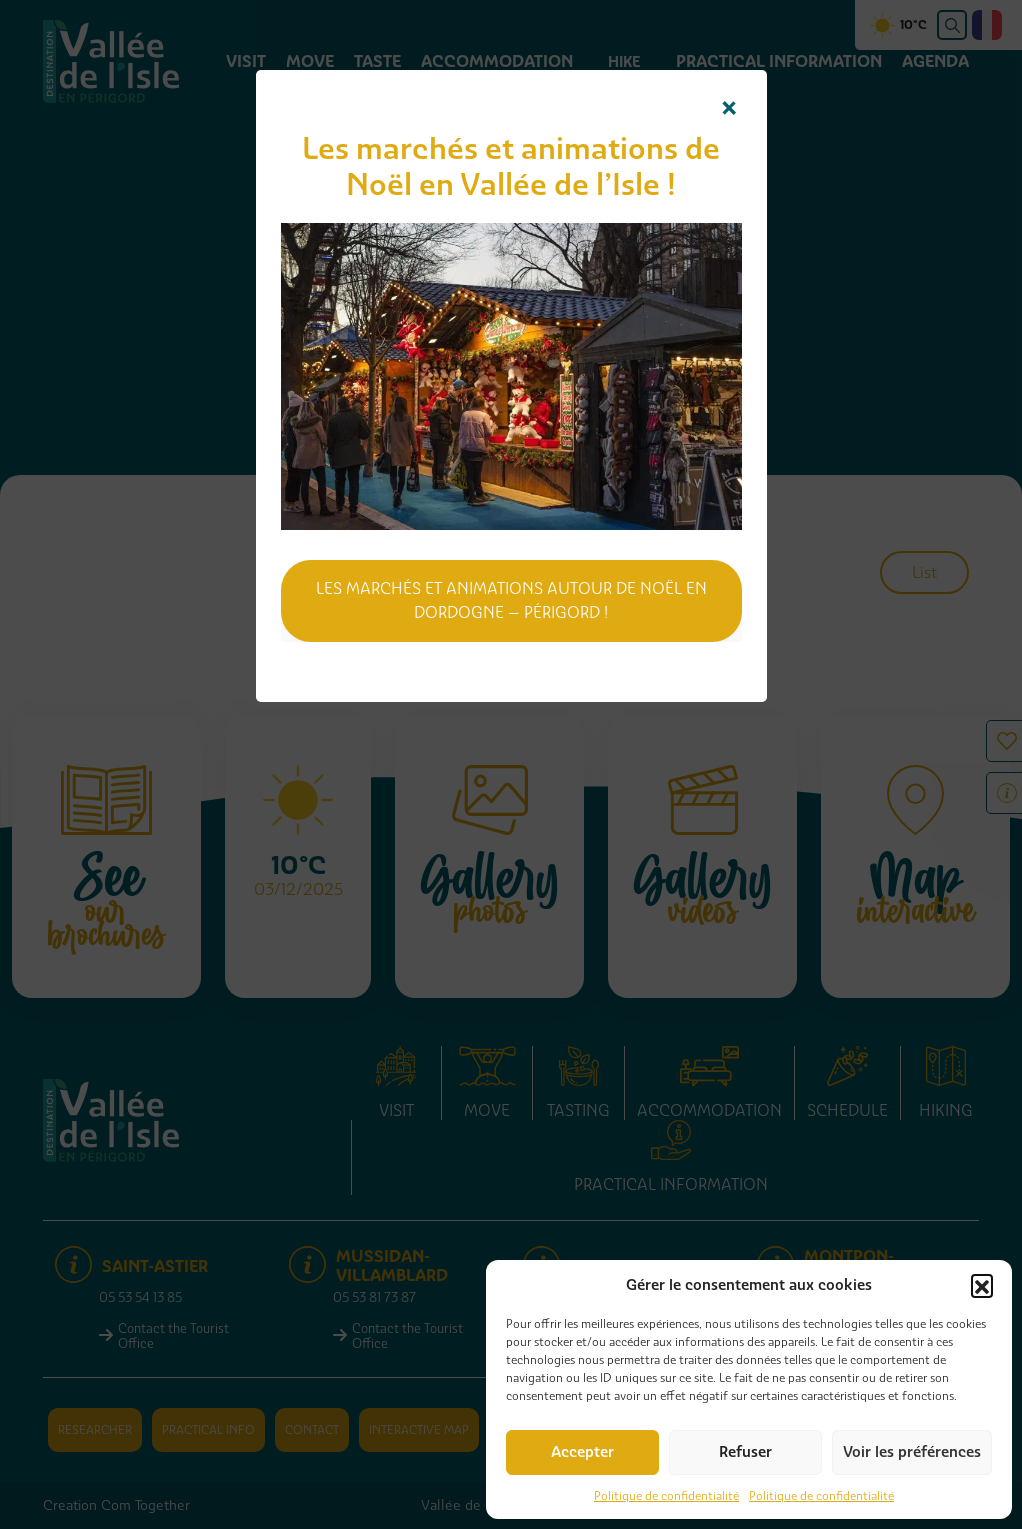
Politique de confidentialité (666, 1496)
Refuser (745, 1452)
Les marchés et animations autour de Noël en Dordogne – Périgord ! (511, 600)
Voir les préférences (912, 1452)
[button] (982, 1285)
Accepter (582, 1452)
